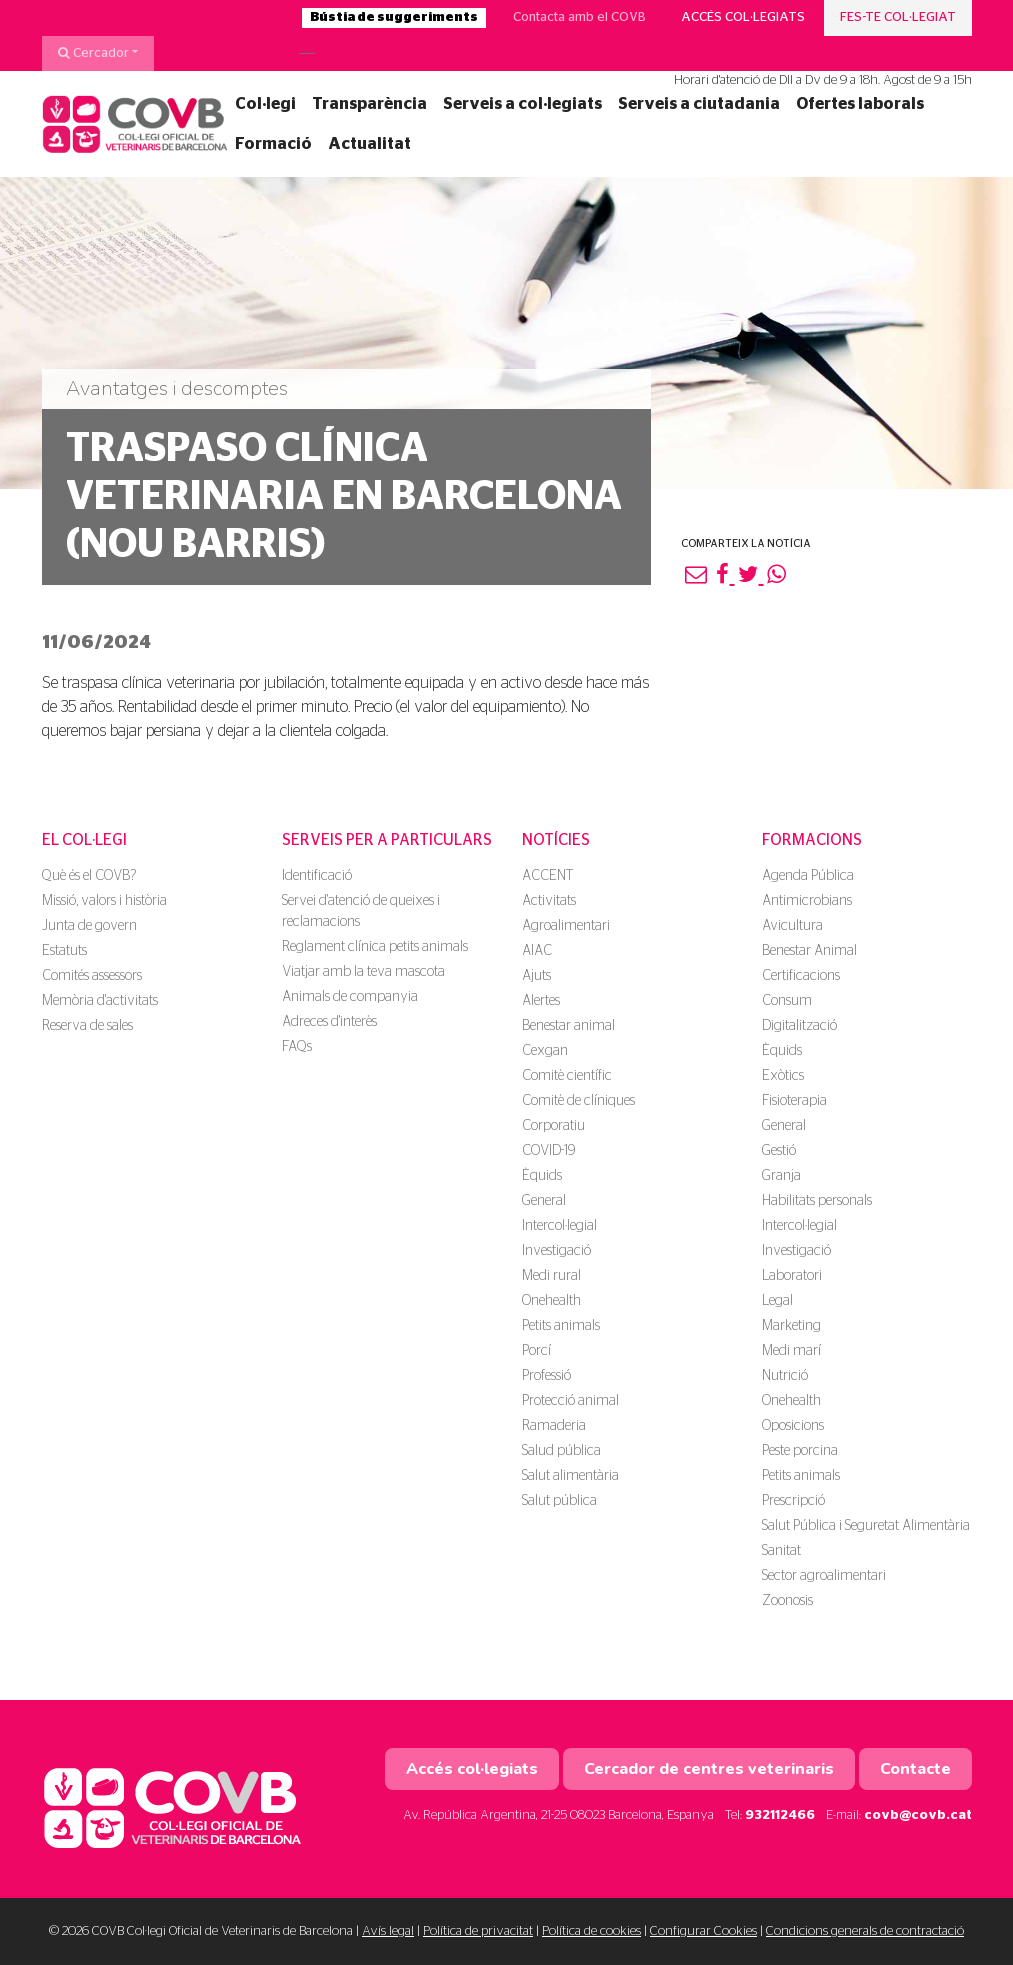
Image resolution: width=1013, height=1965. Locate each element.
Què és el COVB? (89, 876)
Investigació (556, 1251)
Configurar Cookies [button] (703, 1931)
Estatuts (64, 951)
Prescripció (793, 1501)
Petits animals (561, 1326)
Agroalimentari (566, 926)
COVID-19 (548, 1151)
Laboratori (792, 1276)
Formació (273, 144)
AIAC (537, 951)
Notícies (556, 840)
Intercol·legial (559, 1226)
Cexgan (545, 1051)
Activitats (549, 901)
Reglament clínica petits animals (375, 947)
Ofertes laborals (860, 104)
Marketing (791, 1326)
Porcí (536, 1351)
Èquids (542, 1176)
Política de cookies (591, 1931)
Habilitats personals (817, 1201)
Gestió (779, 1151)
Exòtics (783, 1076)
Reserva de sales (87, 1026)
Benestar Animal (809, 951)
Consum (787, 1001)
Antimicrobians (807, 901)
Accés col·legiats (743, 17)
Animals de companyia (350, 997)
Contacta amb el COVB (579, 17)
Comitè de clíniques (578, 1101)
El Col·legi (84, 840)
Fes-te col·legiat (898, 17)
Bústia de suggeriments (394, 17)
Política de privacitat (478, 1931)
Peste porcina (800, 1451)
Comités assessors (92, 976)
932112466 (780, 1815)
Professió (546, 1376)
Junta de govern (89, 926)
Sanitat (781, 1551)
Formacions (812, 840)
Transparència (369, 104)
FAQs (297, 1047)
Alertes (541, 1001)
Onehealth (551, 1301)
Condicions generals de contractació (865, 1931)
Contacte (915, 1769)
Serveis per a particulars (387, 840)
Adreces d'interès (329, 1022)
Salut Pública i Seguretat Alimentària (866, 1526)
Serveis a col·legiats (522, 104)
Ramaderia (554, 1426)
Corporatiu (553, 1126)
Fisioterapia (794, 1101)
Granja (781, 1176)
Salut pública (559, 1501)
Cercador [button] (93, 53)
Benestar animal (568, 1026)
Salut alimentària (570, 1476)
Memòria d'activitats (100, 1001)
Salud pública (561, 1451)
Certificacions (801, 976)
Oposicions (793, 1426)
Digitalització (799, 1026)
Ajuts (536, 976)
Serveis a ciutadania (699, 104)
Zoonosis (787, 1601)
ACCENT (547, 876)
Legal (777, 1301)
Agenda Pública (808, 876)
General (544, 1201)
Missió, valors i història (104, 901)
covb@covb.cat (918, 1815)
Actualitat (369, 144)
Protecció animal (570, 1401)
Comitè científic (567, 1076)
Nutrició (785, 1376)
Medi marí (791, 1351)
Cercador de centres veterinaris (709, 1769)
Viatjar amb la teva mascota (363, 972)
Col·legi (265, 104)
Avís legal (388, 1931)
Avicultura (792, 926)
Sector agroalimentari (824, 1576)
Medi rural (551, 1276)
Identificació (317, 876)
